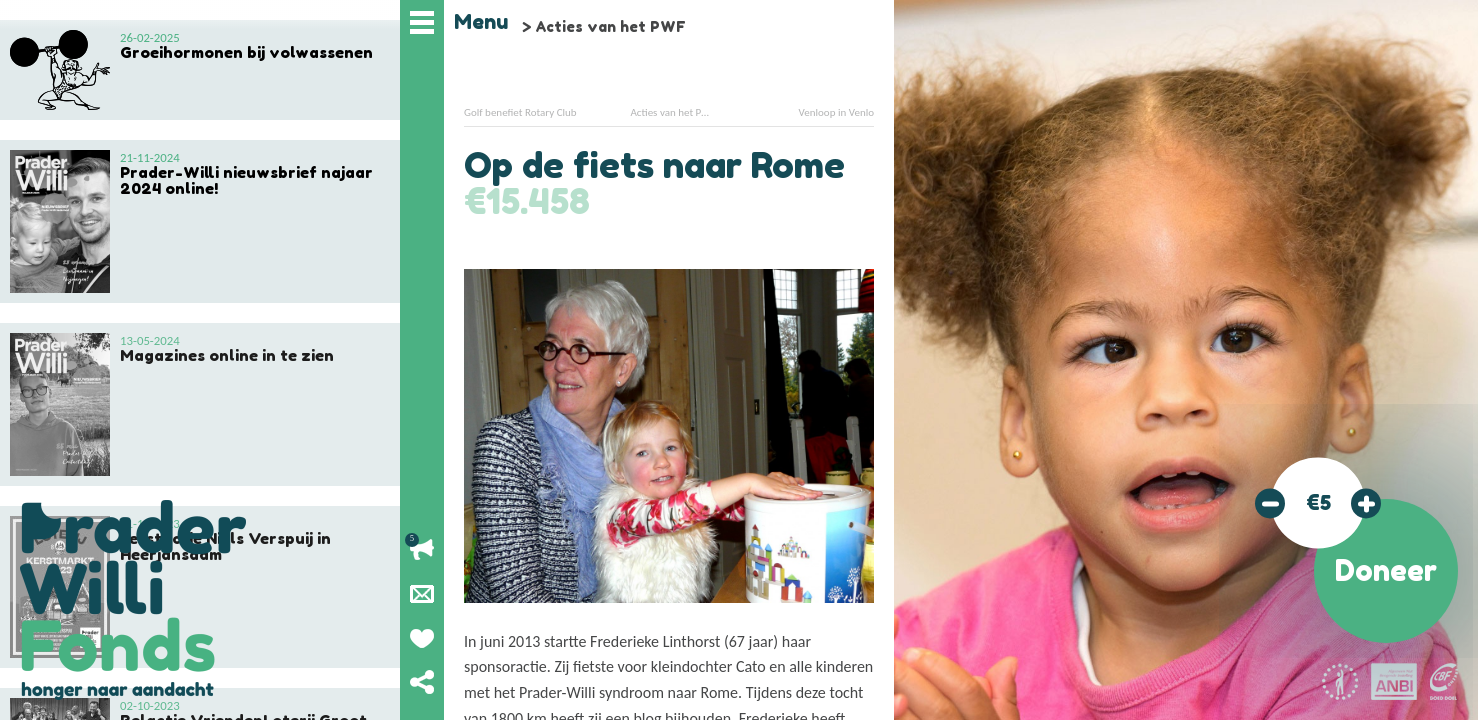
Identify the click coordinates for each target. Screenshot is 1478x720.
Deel (422, 682)
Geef (422, 638)
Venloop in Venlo (836, 112)
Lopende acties (422, 550)
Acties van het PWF (610, 26)
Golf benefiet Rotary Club (520, 112)
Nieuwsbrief (422, 594)
